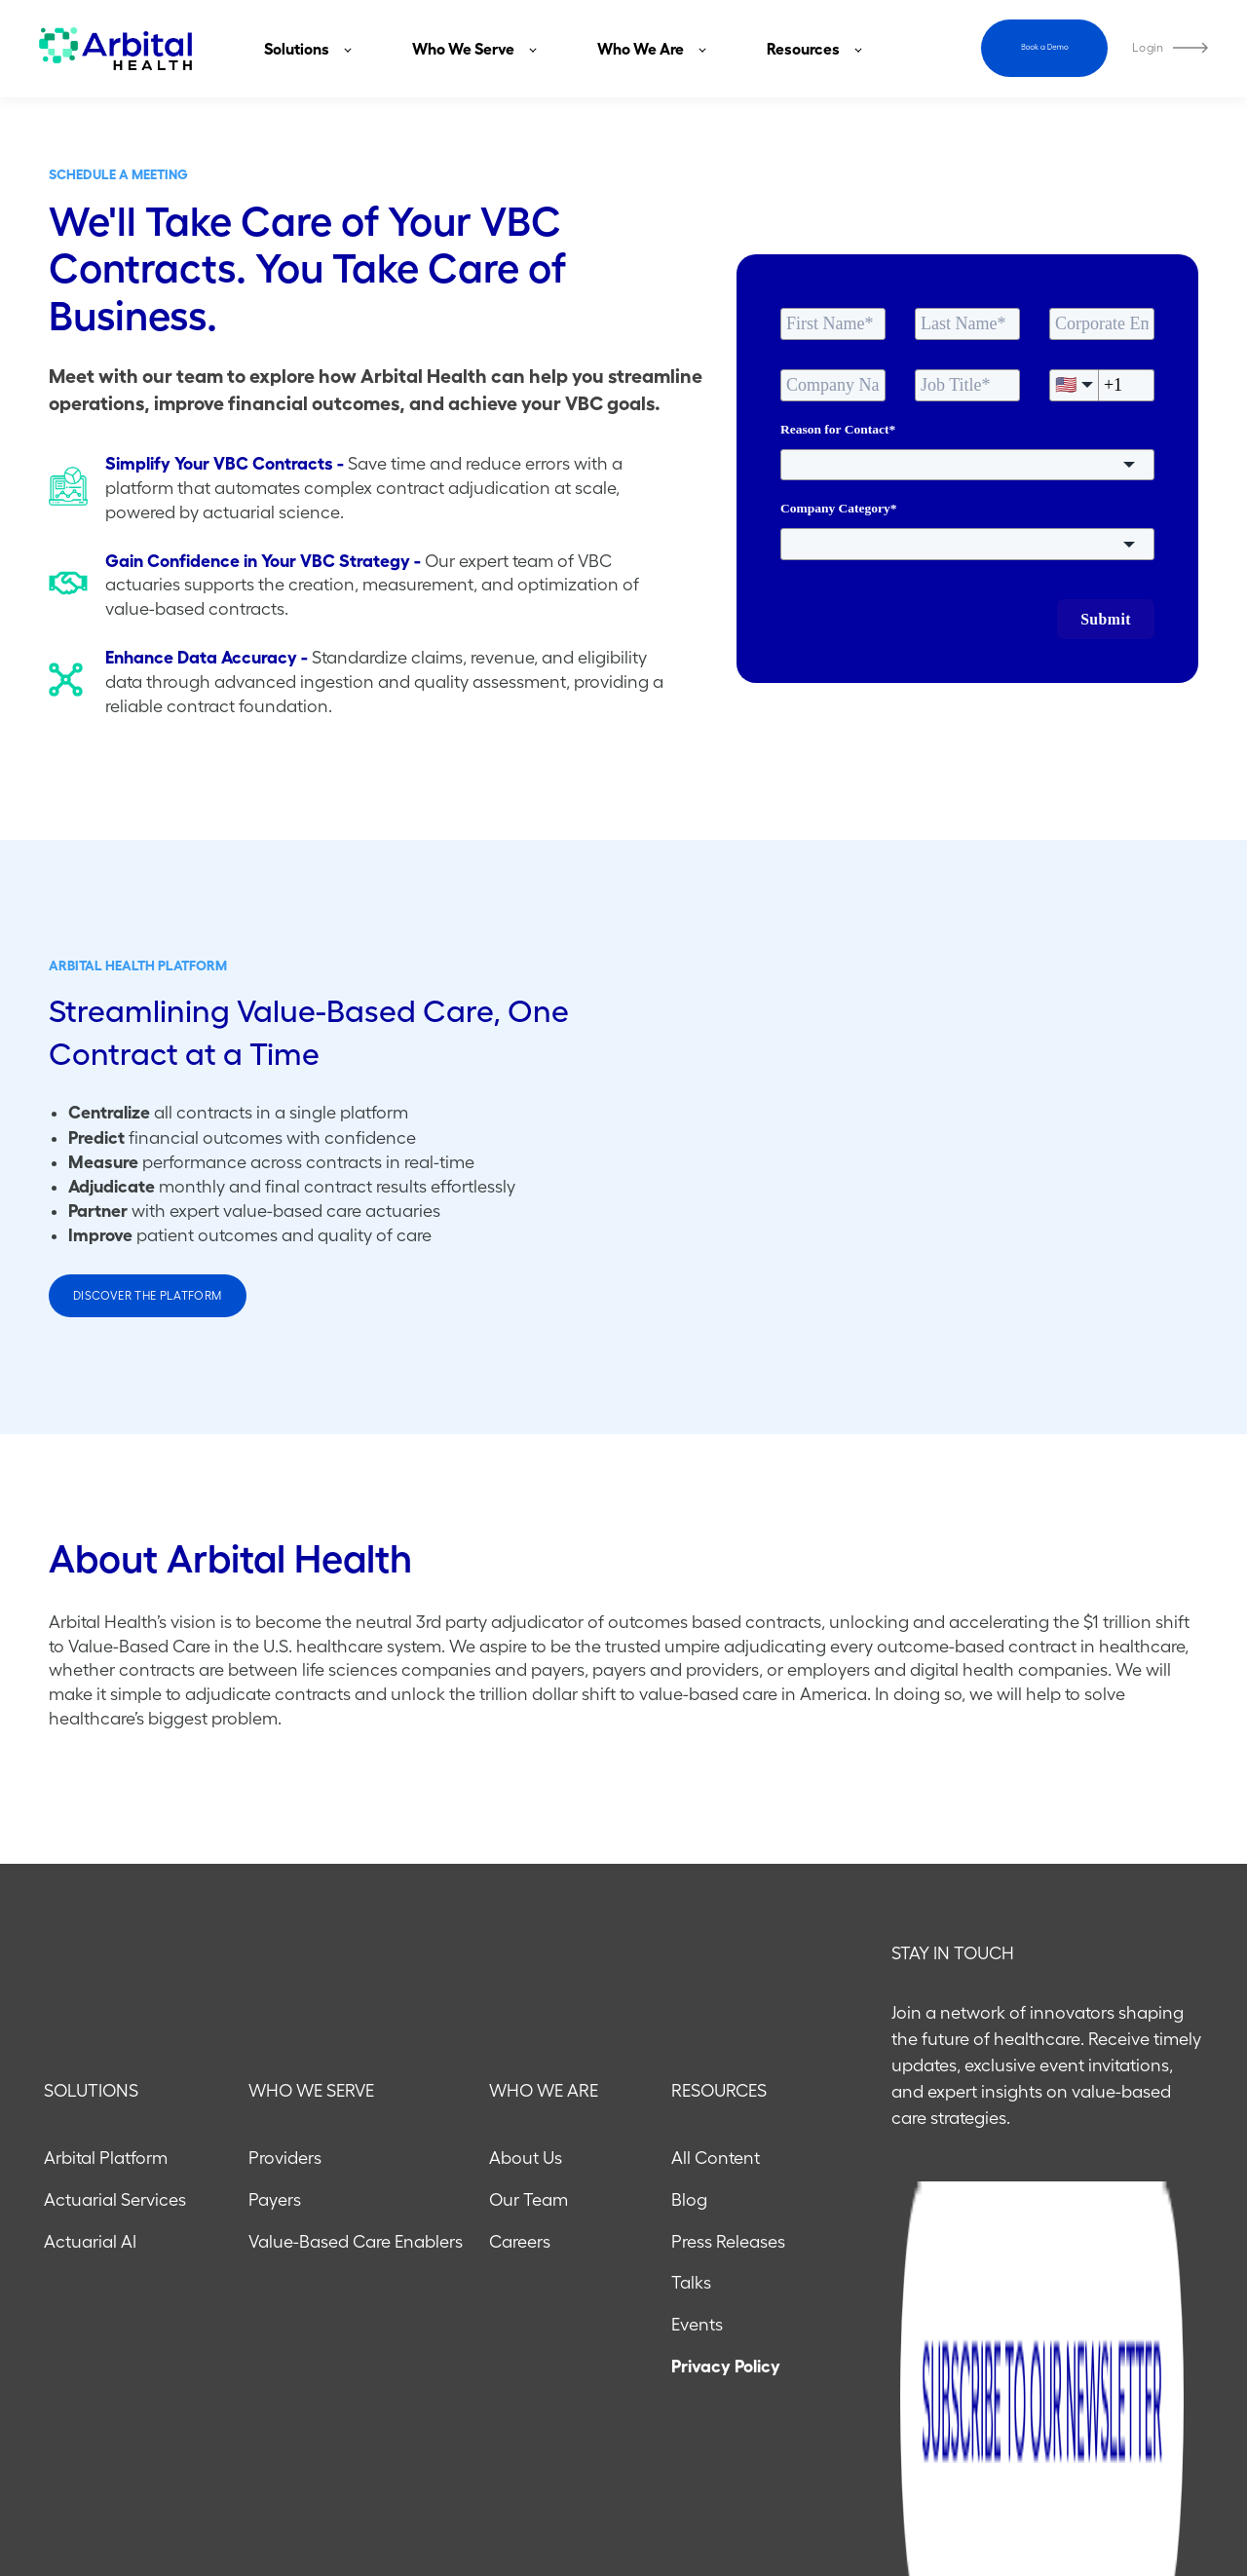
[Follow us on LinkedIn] (1147, 2483)
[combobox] (967, 465)
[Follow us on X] (1198, 2483)
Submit (1105, 619)
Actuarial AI (90, 2108)
